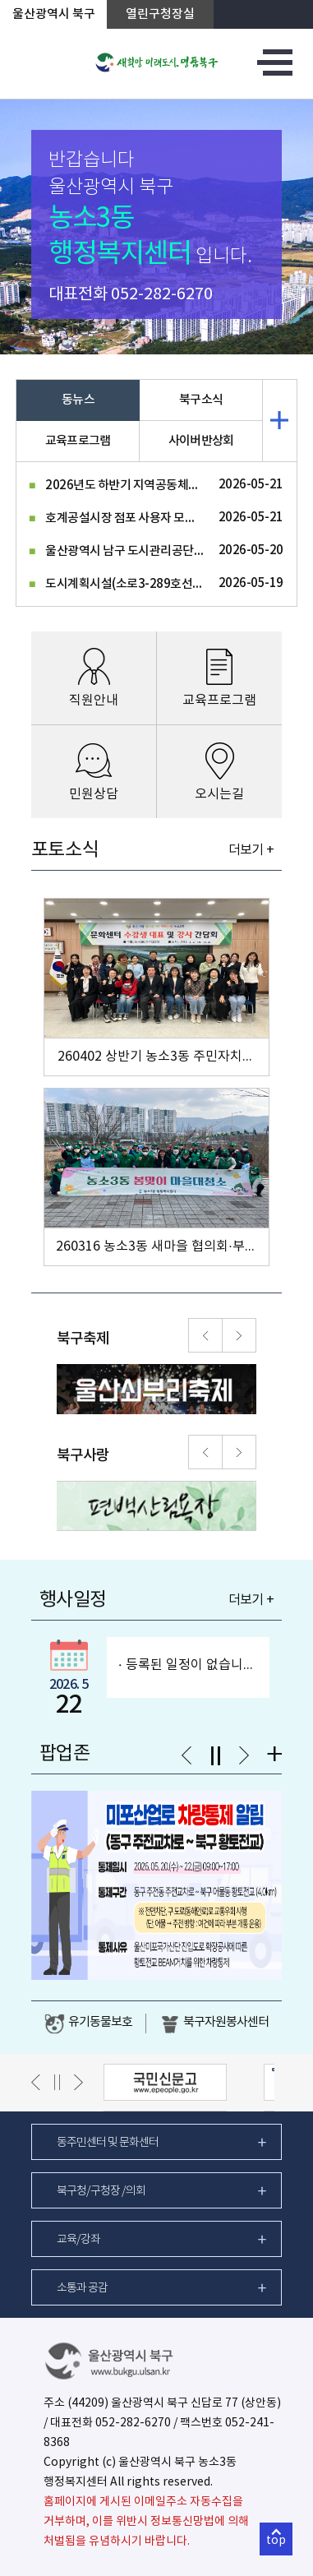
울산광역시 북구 (53, 14)
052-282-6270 (162, 294)
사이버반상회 (201, 441)
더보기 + (251, 850)
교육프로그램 (78, 441)
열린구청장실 (160, 14)
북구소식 (201, 400)
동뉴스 (78, 400)
